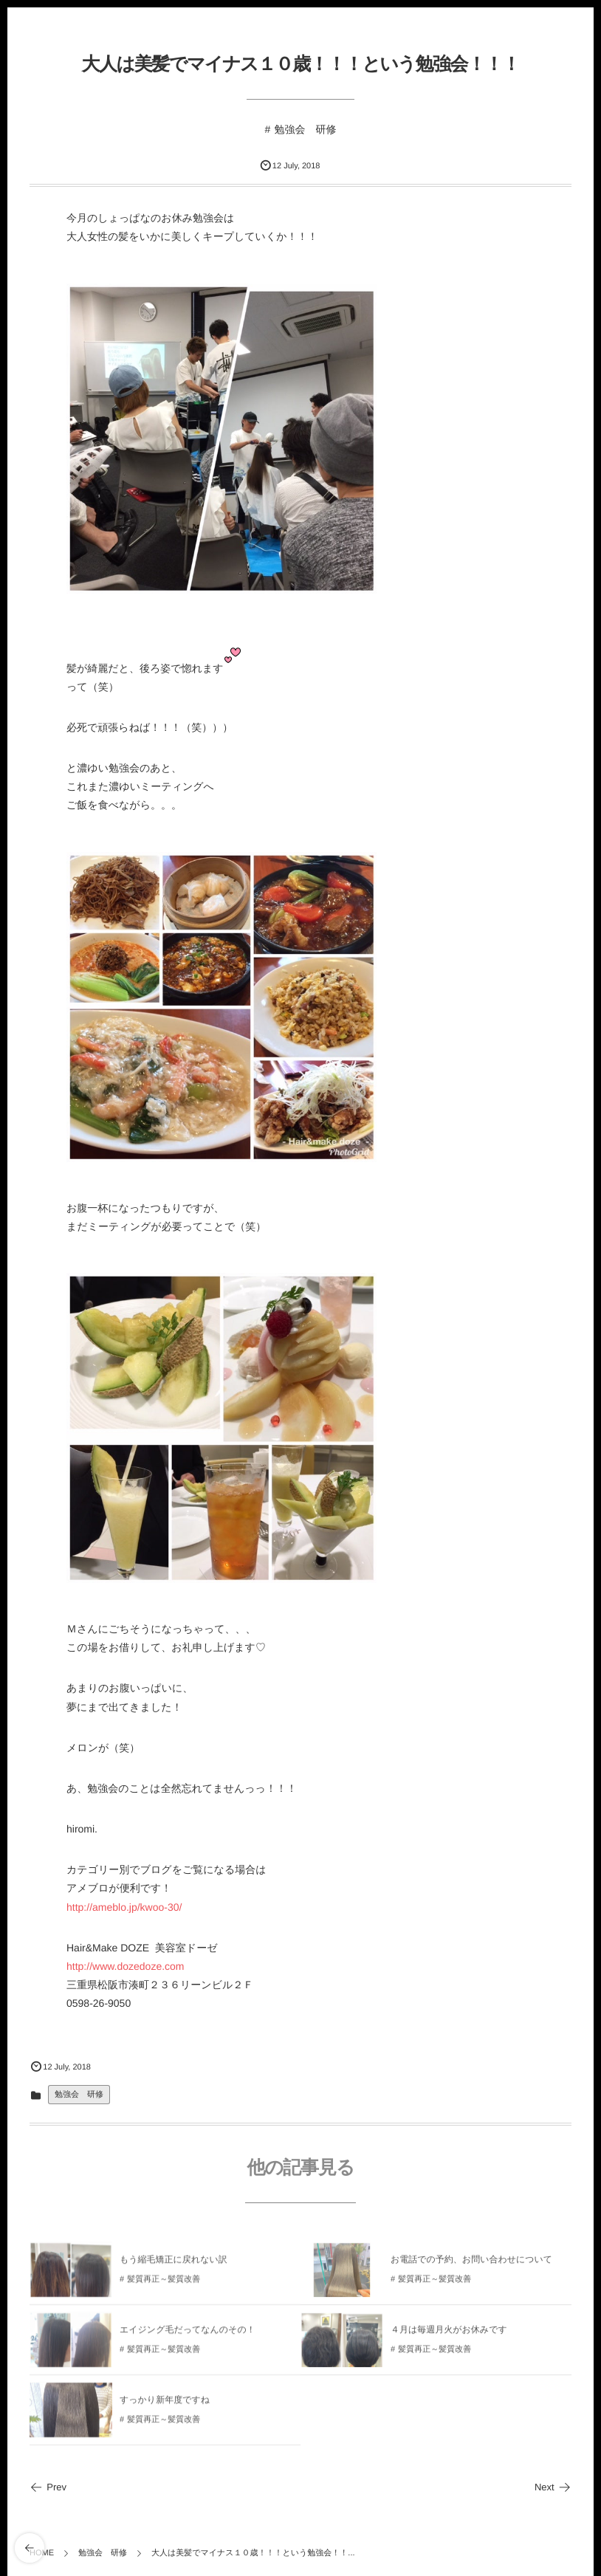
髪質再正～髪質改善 (163, 2283)
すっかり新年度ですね (165, 2405)
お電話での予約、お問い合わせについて (471, 2264)
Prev (48, 2487)
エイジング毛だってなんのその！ (187, 2334)
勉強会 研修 (305, 129)
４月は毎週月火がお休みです (449, 2334)
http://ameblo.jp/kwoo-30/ (124, 1907)
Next (553, 2487)
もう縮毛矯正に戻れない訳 (173, 2264)
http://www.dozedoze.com (125, 1966)
